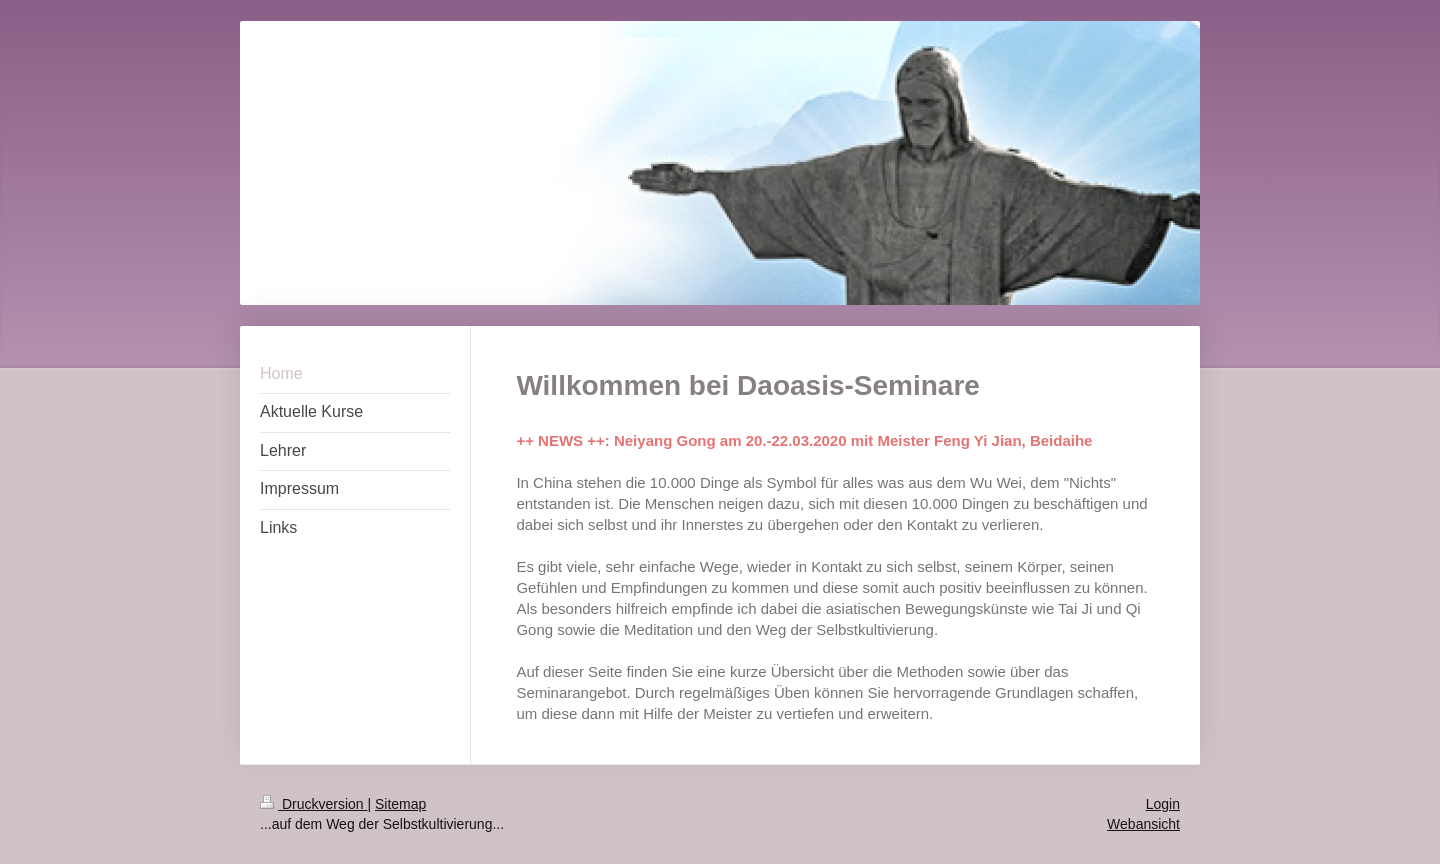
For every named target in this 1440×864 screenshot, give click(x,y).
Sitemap (400, 804)
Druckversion (313, 804)
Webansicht (1143, 824)
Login (1163, 804)
